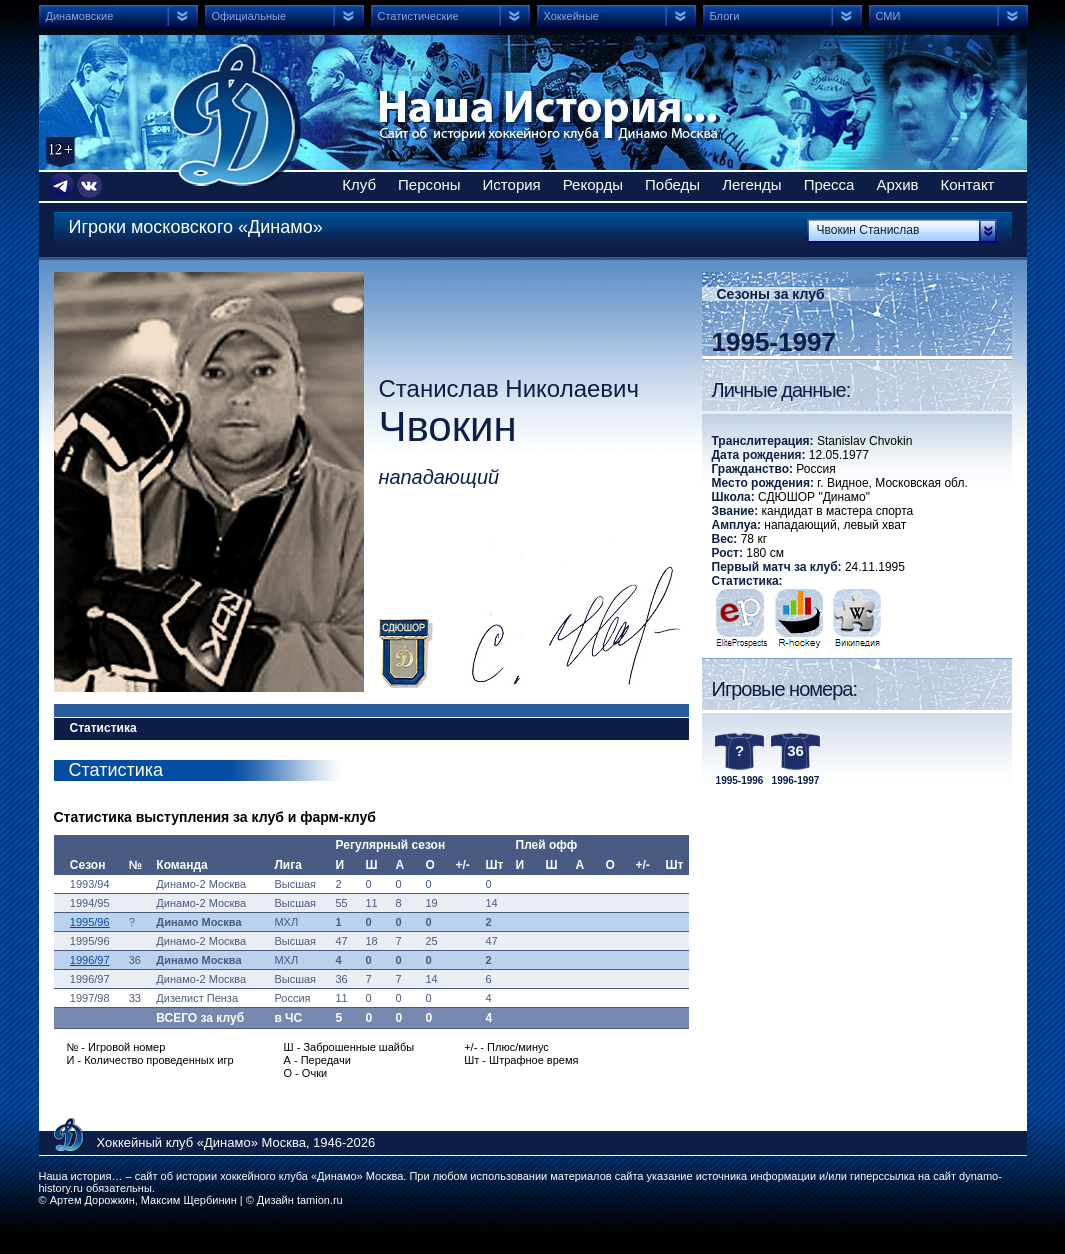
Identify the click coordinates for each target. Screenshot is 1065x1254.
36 (795, 750)
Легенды (752, 184)
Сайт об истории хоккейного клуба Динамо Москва (236, 115)
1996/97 (90, 960)
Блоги (725, 16)
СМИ (888, 16)
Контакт (967, 184)
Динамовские (80, 16)
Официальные (249, 16)
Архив (897, 184)
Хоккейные (571, 16)
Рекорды (593, 184)
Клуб (359, 184)
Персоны (429, 184)
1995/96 (90, 922)
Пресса (829, 184)
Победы (672, 184)
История (512, 184)
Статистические (418, 16)
